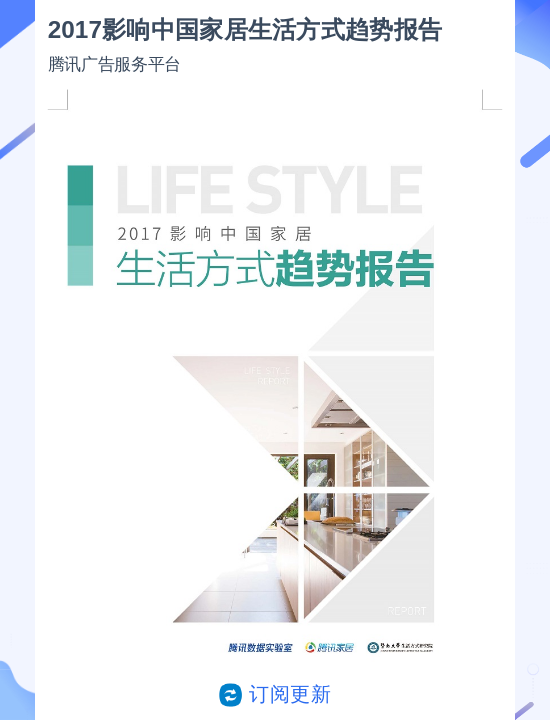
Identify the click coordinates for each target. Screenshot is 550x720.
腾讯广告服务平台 (114, 63)
